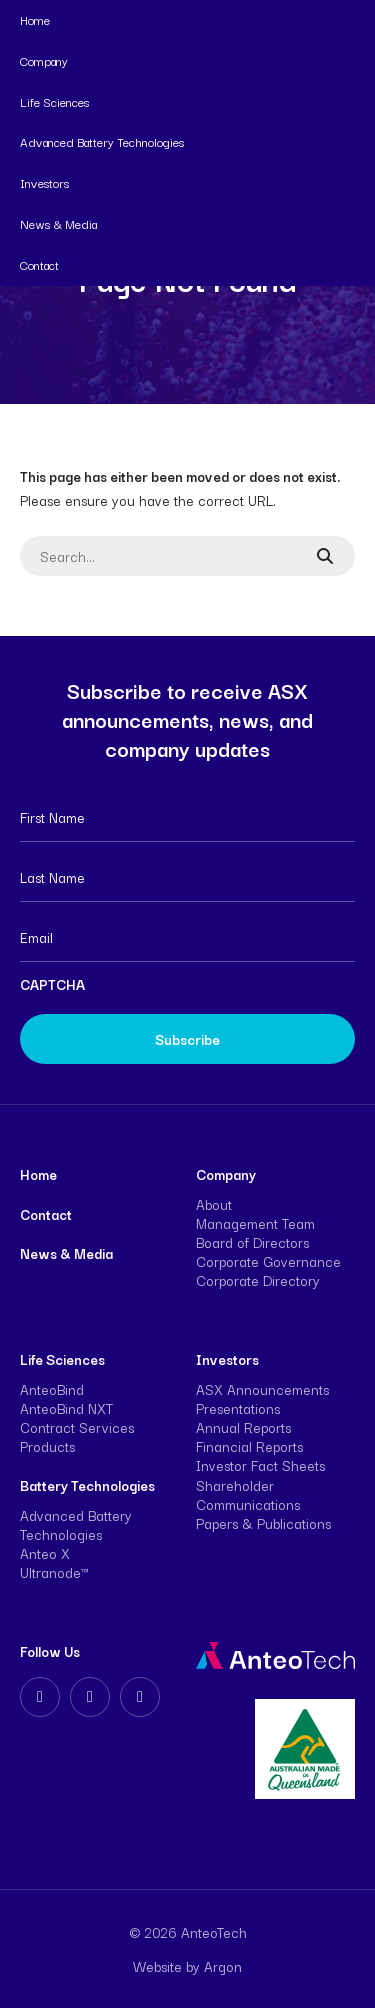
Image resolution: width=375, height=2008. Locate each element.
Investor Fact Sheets (260, 1465)
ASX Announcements (262, 1389)
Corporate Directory (258, 1280)
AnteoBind (52, 1389)
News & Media (58, 223)
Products (47, 1446)
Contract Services (77, 1427)
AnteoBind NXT (66, 1408)
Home (35, 19)
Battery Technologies (87, 1485)
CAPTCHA (52, 984)
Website (157, 1966)
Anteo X (45, 1553)
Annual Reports (243, 1427)
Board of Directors (252, 1242)
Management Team (255, 1223)
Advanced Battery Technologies (102, 141)
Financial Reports (249, 1446)
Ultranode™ (54, 1572)
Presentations (238, 1408)
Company (44, 60)
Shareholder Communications (248, 1494)
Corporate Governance (268, 1261)
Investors (44, 182)
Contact (39, 264)
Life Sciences (54, 101)
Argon (223, 1966)
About (214, 1204)
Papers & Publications (263, 1523)
